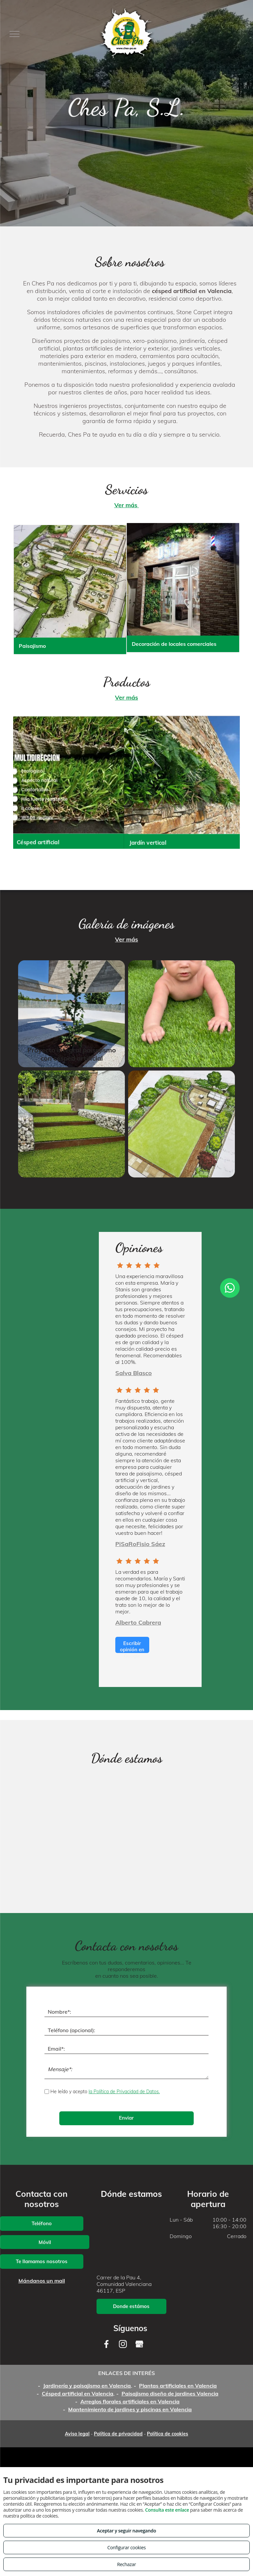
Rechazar (126, 2564)
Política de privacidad (118, 2434)
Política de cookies (167, 2434)
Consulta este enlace (167, 2510)
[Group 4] (138, 1267)
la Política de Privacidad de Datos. (124, 2092)
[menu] (14, 34)
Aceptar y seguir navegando (126, 2530)
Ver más (126, 505)
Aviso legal (77, 2434)
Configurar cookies (126, 2547)
